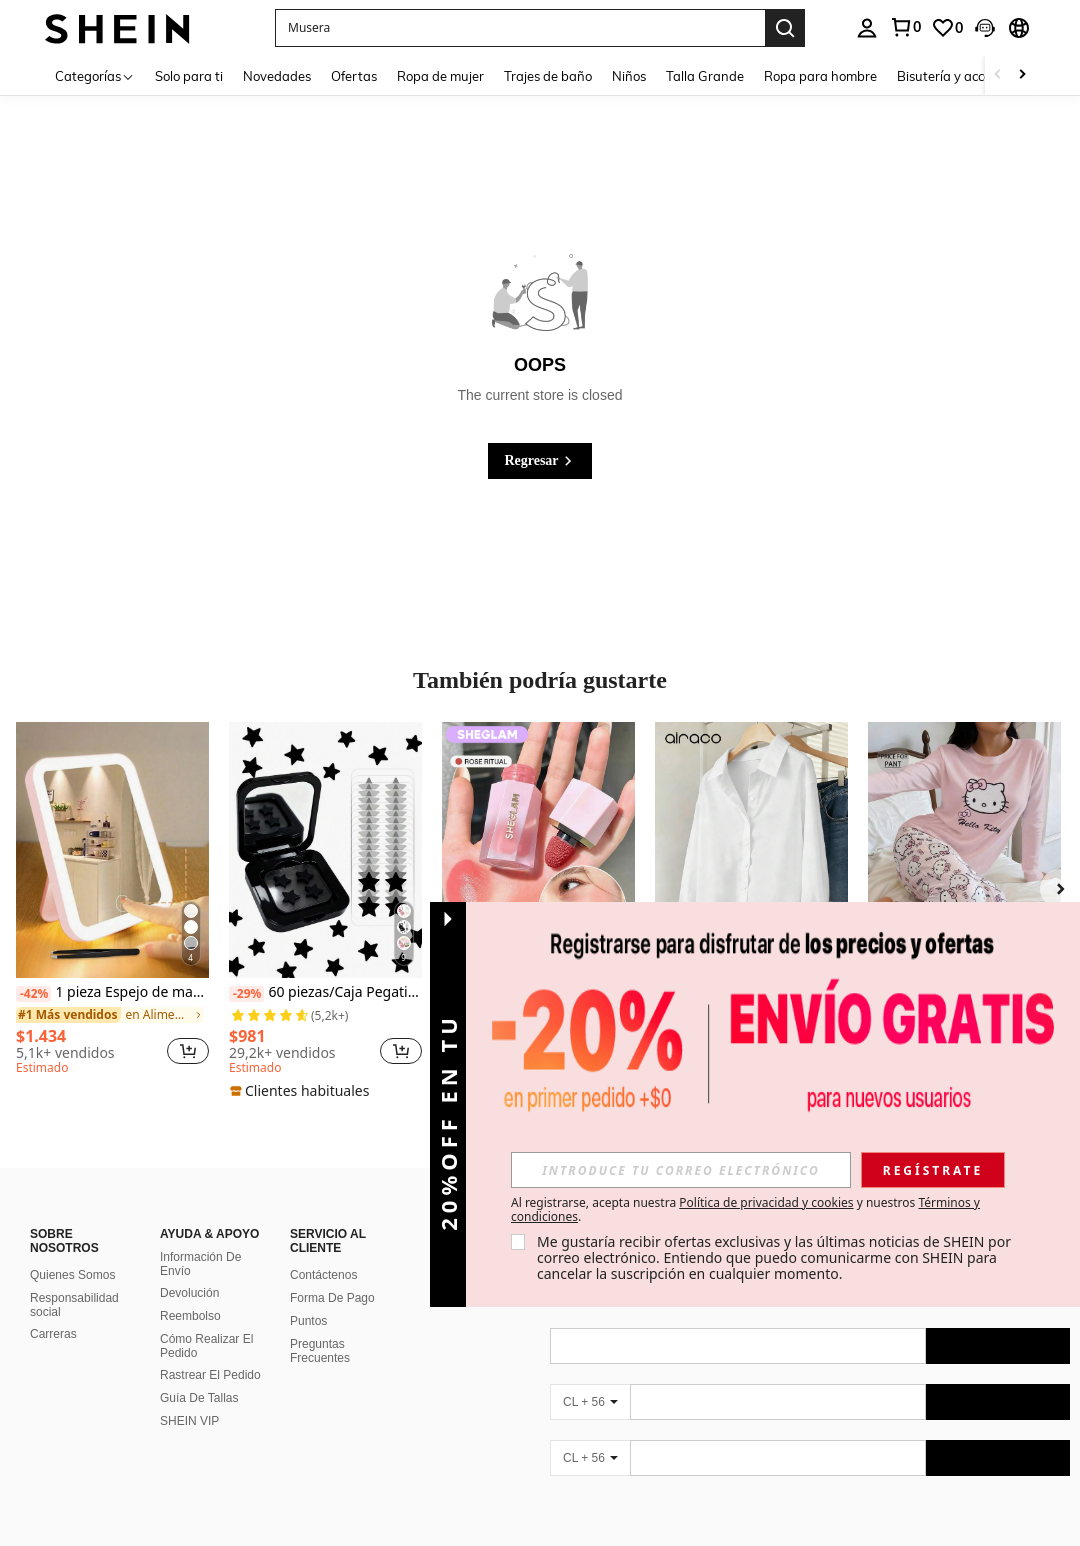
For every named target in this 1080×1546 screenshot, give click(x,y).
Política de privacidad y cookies (766, 1202)
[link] (905, 27)
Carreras (53, 1334)
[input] (681, 1170)
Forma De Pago (332, 1298)
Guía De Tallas (199, 1398)
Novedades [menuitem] (277, 76)
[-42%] (33, 994)
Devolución (189, 1293)
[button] (520, 28)
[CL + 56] (590, 1402)
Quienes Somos (72, 1275)
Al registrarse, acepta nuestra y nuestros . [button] (745, 1210)
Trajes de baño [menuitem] (548, 76)
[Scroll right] (1022, 75)
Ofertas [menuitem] (354, 76)
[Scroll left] (998, 75)
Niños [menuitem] (629, 76)
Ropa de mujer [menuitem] (440, 76)
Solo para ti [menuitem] (189, 76)
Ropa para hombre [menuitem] (820, 76)
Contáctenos (323, 1275)
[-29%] (246, 994)
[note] (302, 1091)
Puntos (308, 1321)
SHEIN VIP (189, 1421)
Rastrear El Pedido (210, 1375)
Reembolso (190, 1316)
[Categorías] (95, 75)
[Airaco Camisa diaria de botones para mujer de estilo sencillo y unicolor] (751, 850)
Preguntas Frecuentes (320, 1351)
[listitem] (112, 901)
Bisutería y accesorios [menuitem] (961, 76)
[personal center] (867, 28)
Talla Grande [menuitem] (705, 76)
